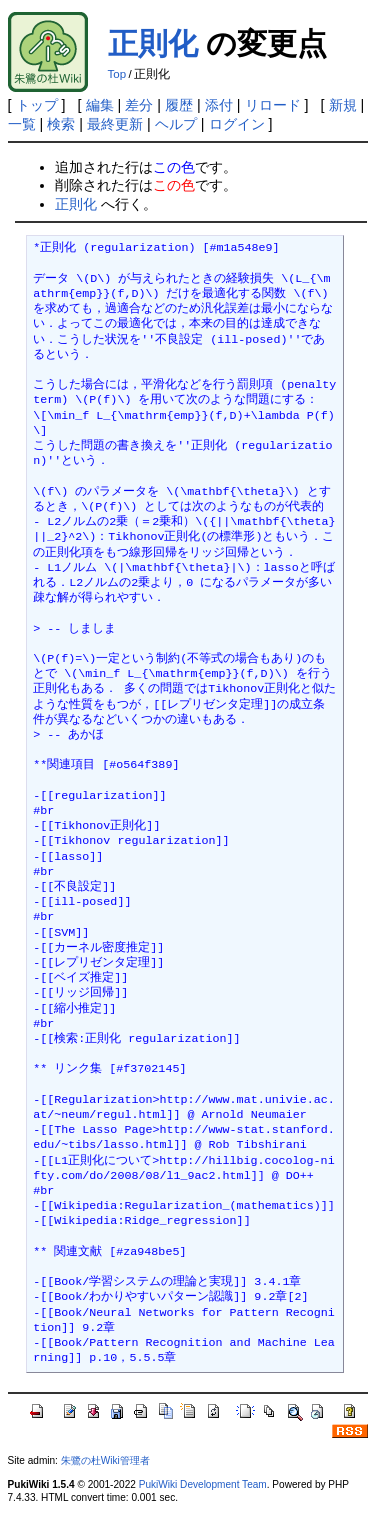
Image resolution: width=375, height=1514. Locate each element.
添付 (219, 105)
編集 (100, 105)
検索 (61, 124)
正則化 (153, 43)
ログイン (237, 124)
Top (117, 74)
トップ (37, 105)
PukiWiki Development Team (203, 1484)
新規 (343, 105)
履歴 (179, 105)
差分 (139, 105)
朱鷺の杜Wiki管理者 (105, 1460)
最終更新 (115, 124)
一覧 (22, 124)
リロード (273, 105)
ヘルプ (176, 124)
